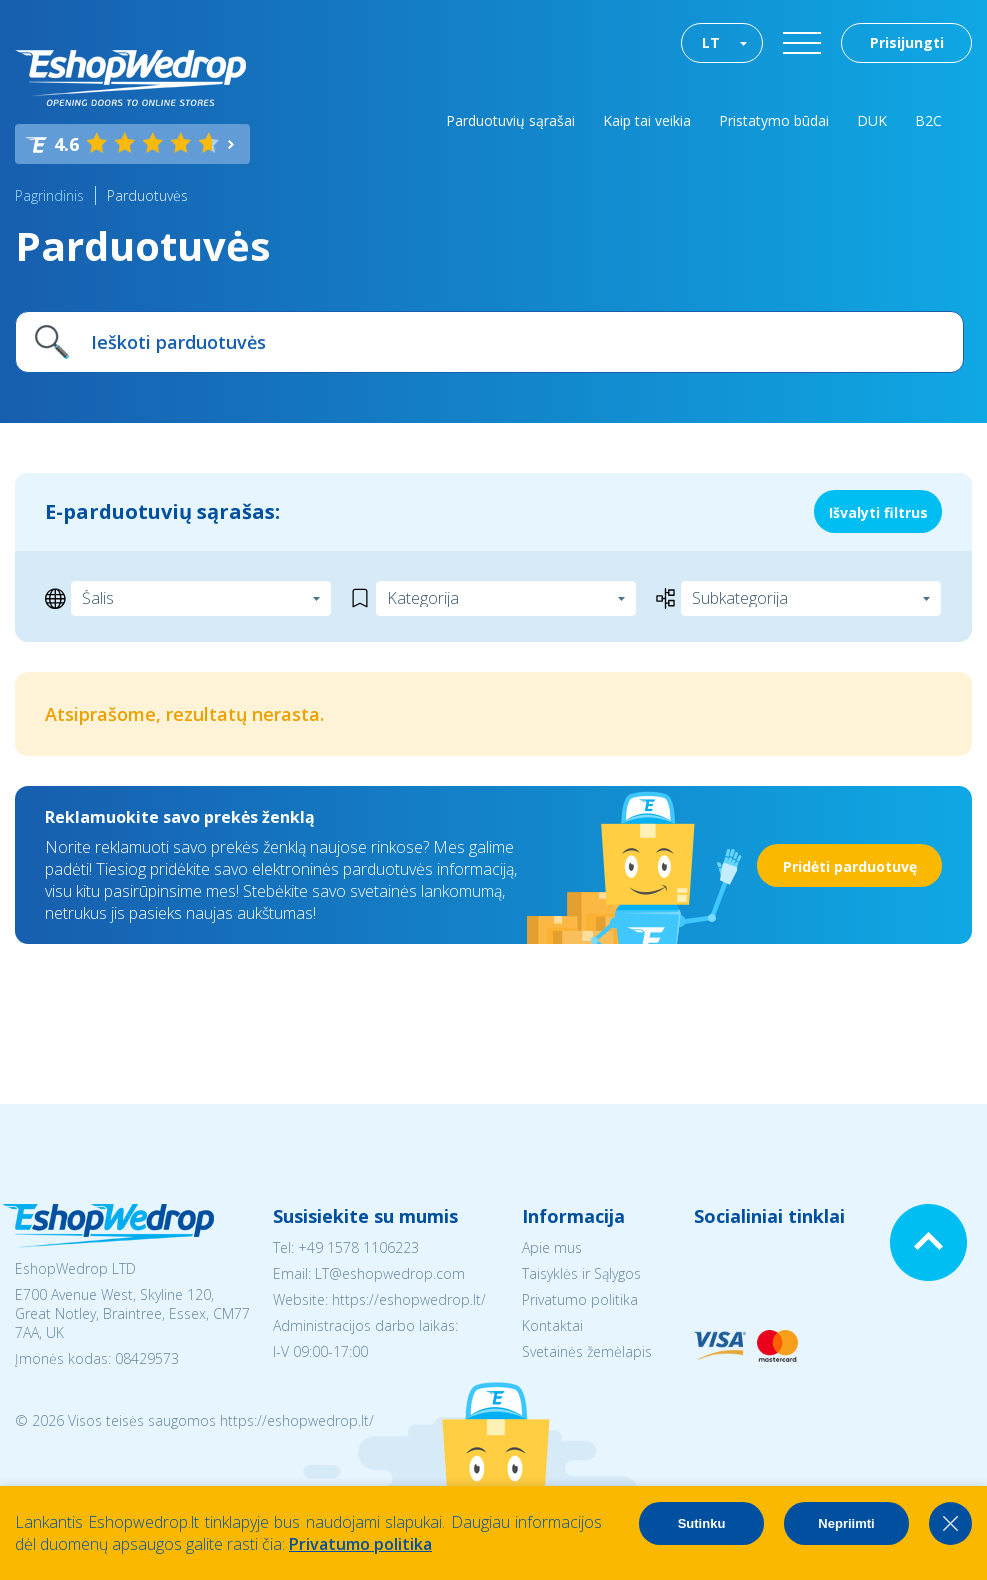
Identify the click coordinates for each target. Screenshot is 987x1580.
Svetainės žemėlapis (587, 1351)
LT (711, 42)
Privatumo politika (580, 1299)
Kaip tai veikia (647, 120)
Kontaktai (552, 1325)
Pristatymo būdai (774, 120)
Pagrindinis (49, 195)
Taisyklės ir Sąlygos (581, 1273)
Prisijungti (907, 42)
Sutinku (702, 1523)
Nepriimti (846, 1523)
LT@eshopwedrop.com (390, 1273)
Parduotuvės (147, 195)
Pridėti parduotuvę (850, 866)
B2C (928, 120)
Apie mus (552, 1247)
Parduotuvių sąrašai (510, 120)
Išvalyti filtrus (878, 512)
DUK (872, 120)
